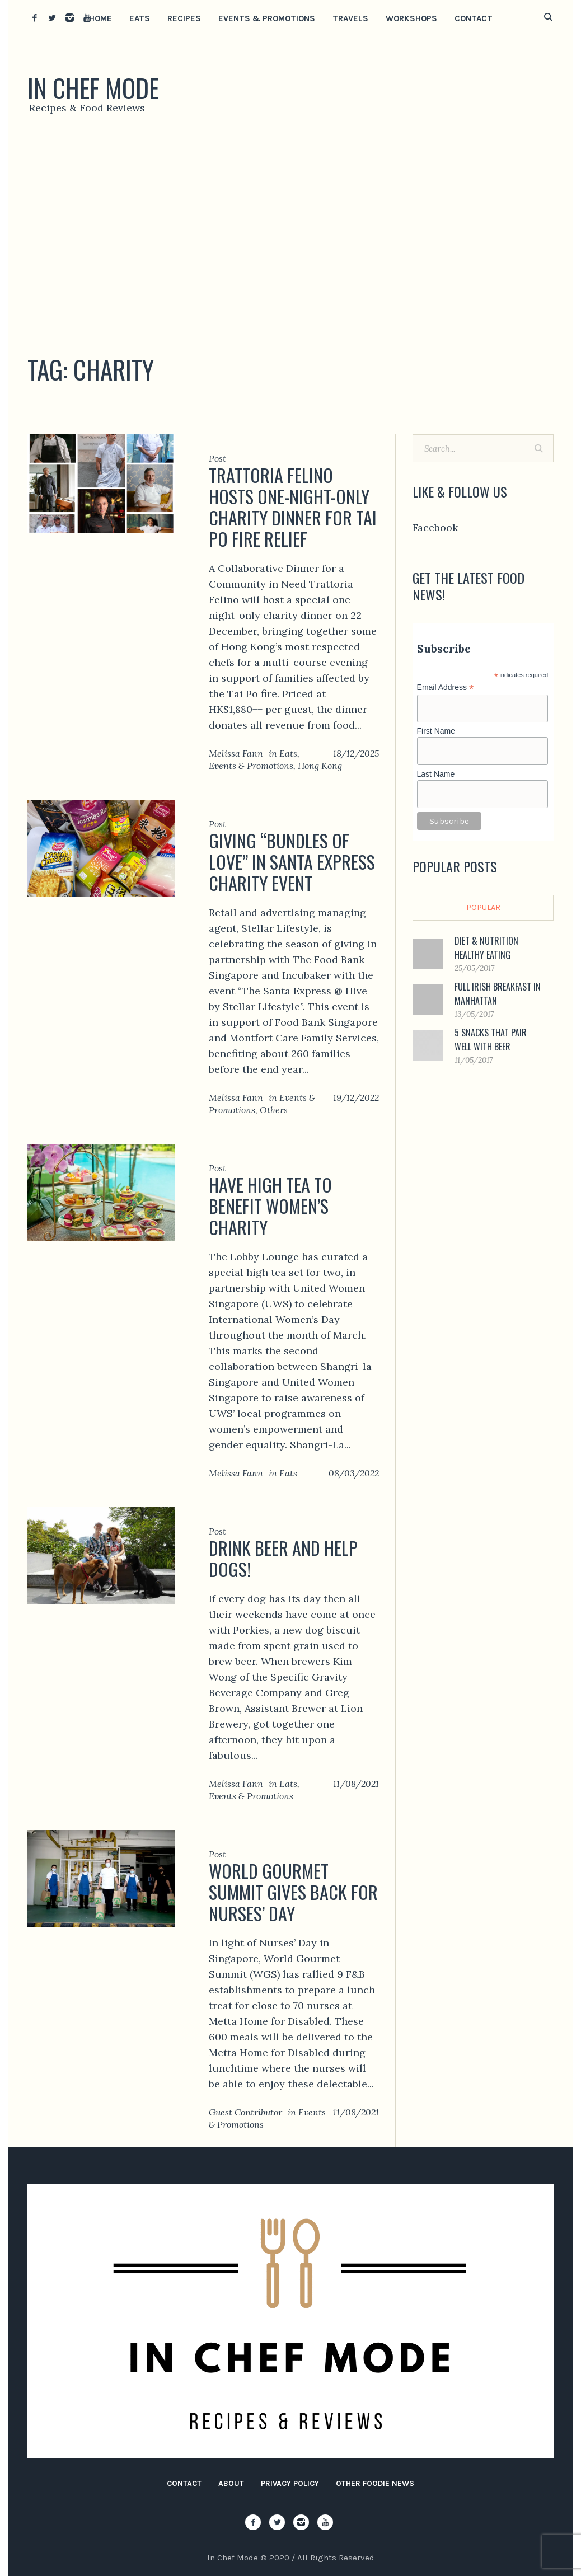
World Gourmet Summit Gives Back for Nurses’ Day (293, 1891)
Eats (288, 753)
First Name (436, 730)
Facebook (435, 527)
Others (274, 1109)
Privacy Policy (290, 2483)
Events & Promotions (251, 765)
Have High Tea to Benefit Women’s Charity (270, 1205)
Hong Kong (320, 765)
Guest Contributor (245, 2112)
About (231, 2483)
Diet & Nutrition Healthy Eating (486, 947)
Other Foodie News (375, 2483)
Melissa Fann (236, 753)
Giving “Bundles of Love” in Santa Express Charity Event (292, 861)
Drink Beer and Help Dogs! (283, 1558)
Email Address (445, 687)
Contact (184, 2483)
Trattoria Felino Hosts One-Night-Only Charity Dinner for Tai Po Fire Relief (293, 507)
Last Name (436, 773)
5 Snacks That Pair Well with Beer (491, 1039)
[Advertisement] (290, 237)
